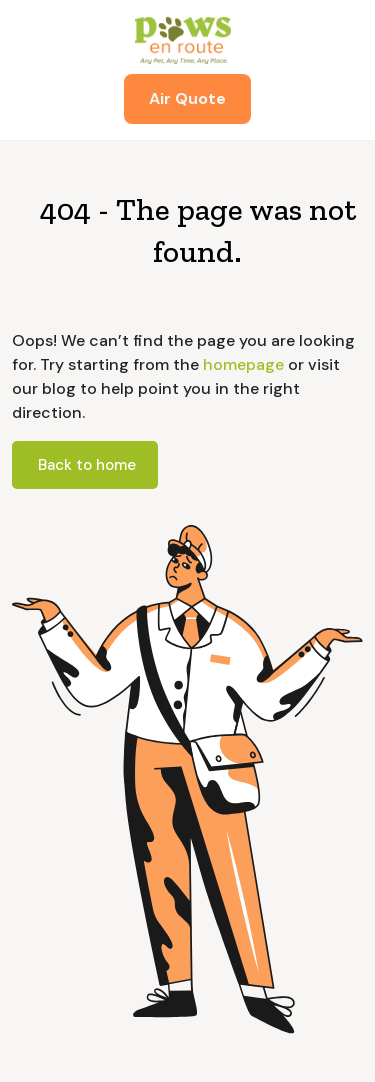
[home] (187, 40)
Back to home (87, 465)
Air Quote (187, 98)
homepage (241, 364)
